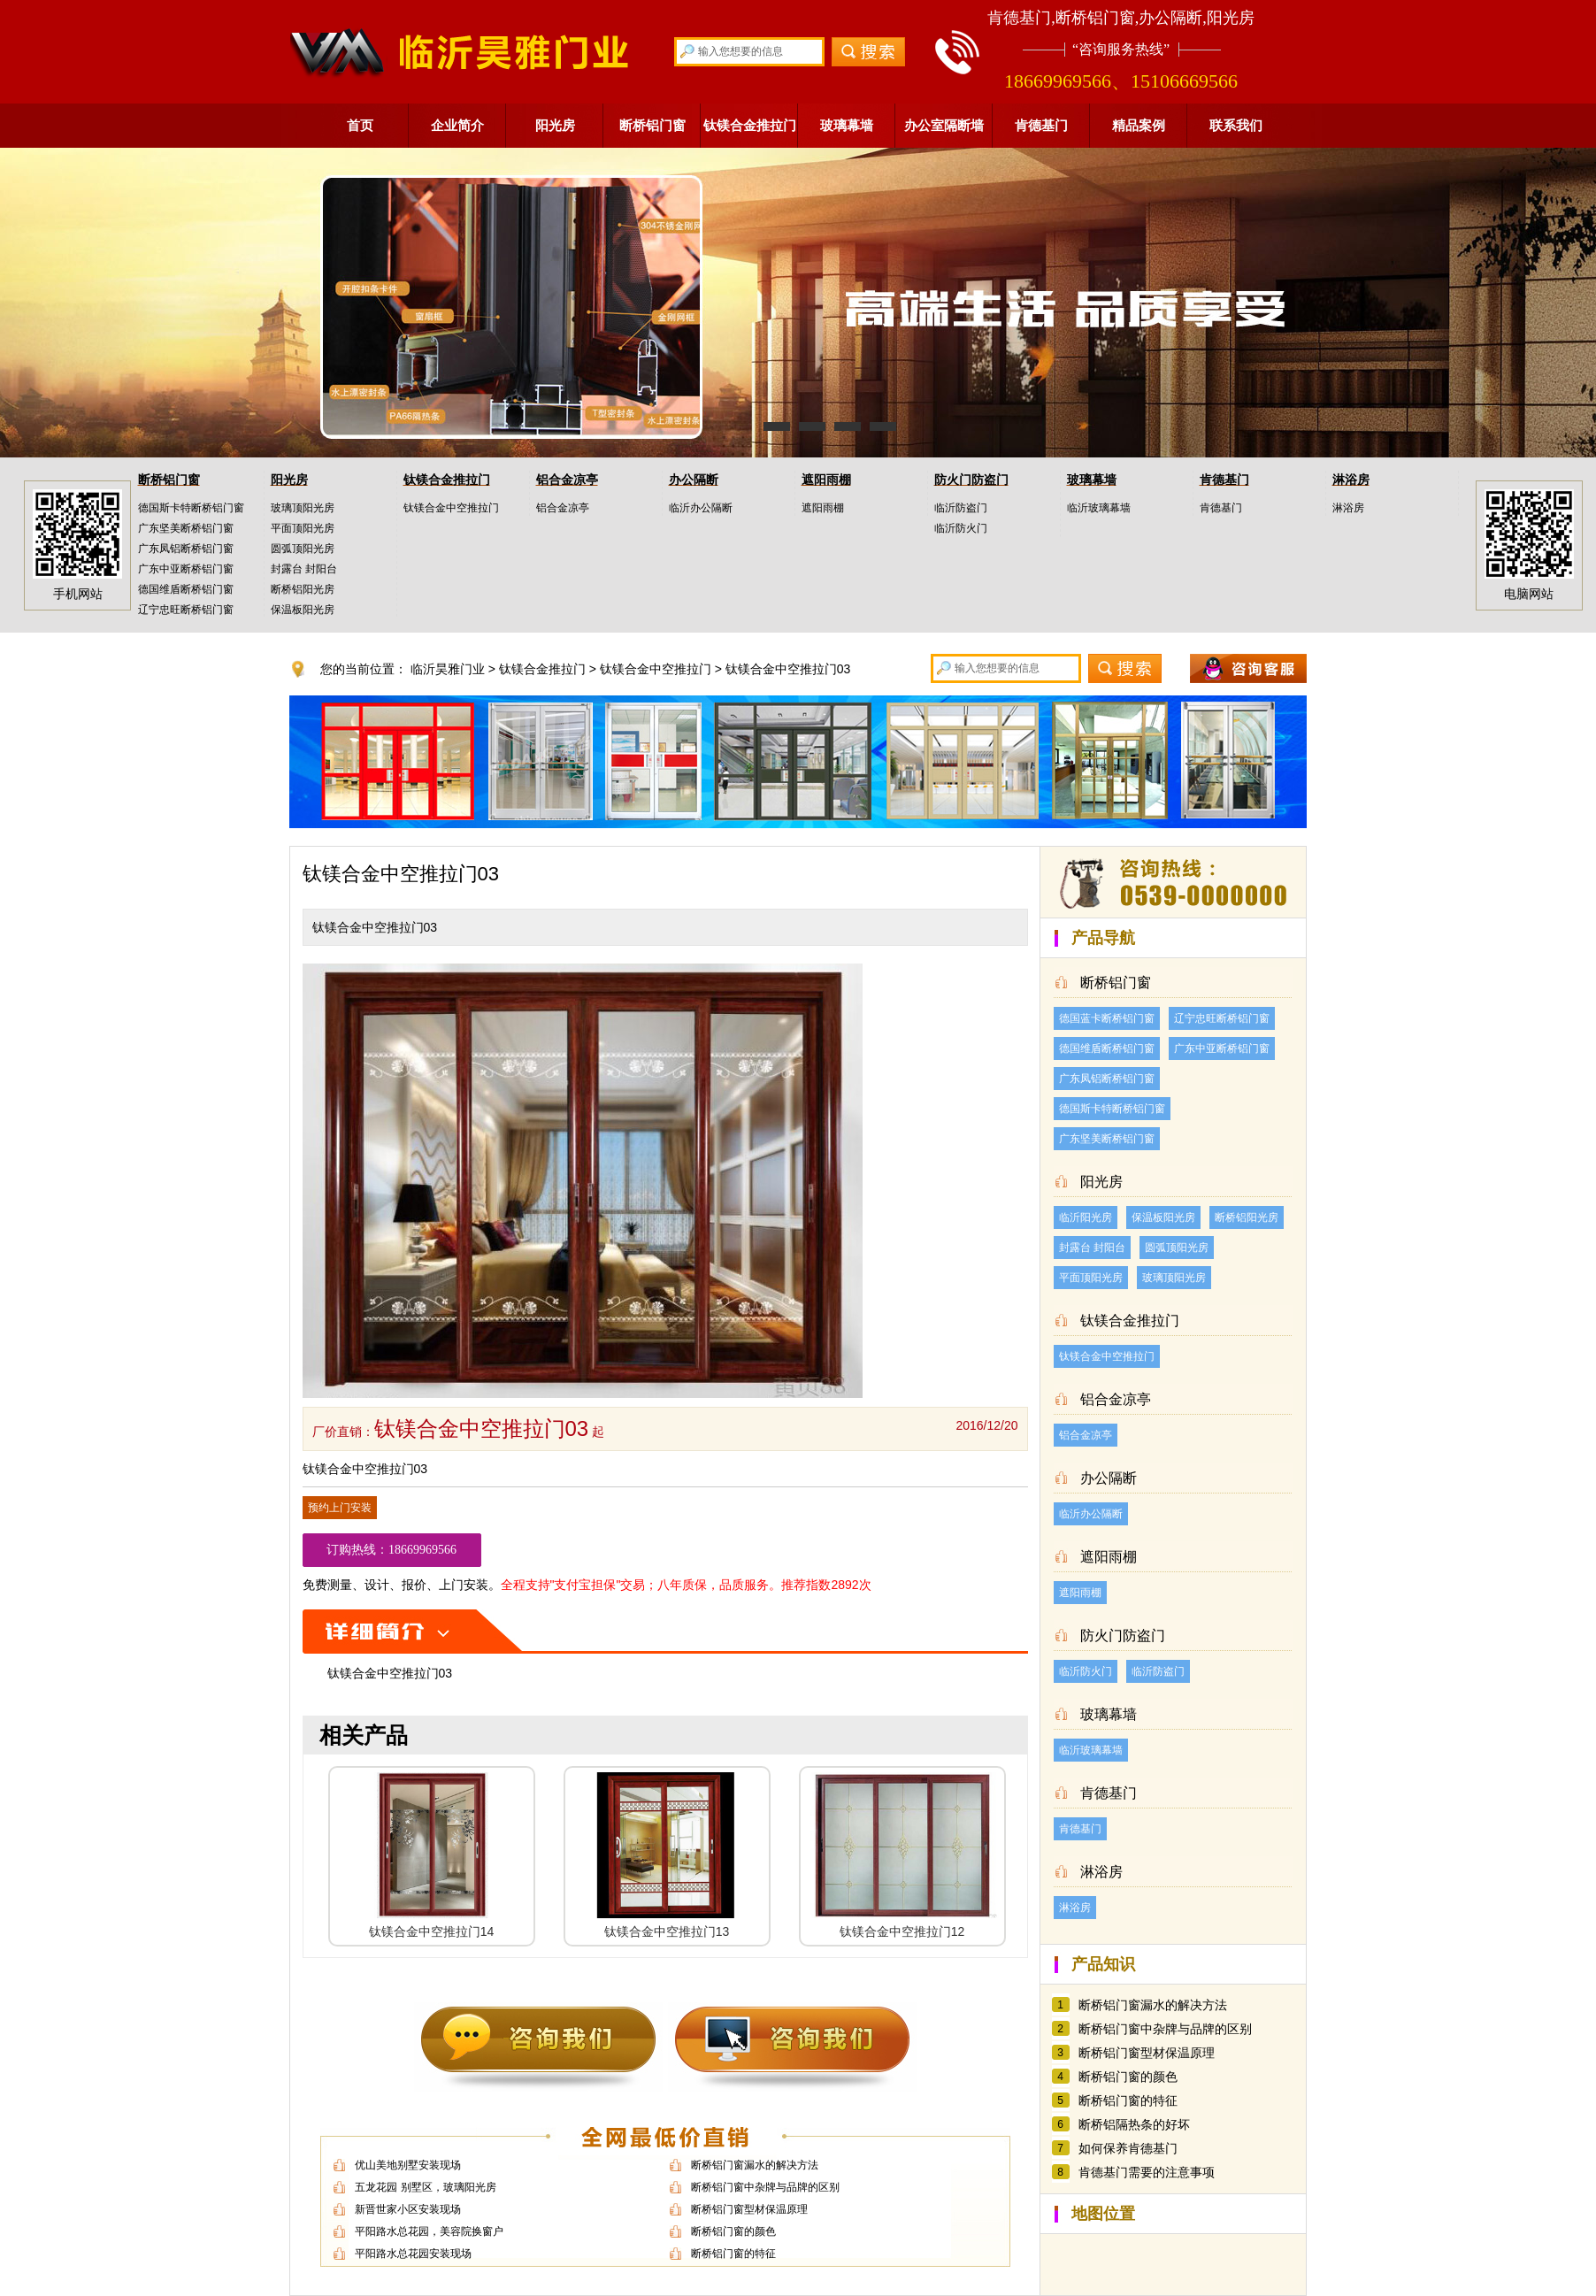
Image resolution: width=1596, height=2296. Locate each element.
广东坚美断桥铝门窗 (186, 528)
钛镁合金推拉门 (749, 125)
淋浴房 (1351, 479)
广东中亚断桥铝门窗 (186, 569)
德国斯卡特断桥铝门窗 (191, 508)
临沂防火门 (960, 528)
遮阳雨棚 (826, 479)
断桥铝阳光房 (302, 589)
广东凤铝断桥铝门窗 (186, 548)
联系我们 (1235, 125)
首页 (360, 125)
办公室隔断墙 (944, 125)
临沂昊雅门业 (448, 669)
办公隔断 (693, 479)
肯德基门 (1041, 125)
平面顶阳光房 (302, 528)
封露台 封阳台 (304, 569)
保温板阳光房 (302, 609)
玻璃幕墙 (846, 125)
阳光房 (555, 125)
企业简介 (457, 125)
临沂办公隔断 (701, 508)
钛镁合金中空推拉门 (451, 508)
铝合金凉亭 (567, 479)
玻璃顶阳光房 (302, 508)
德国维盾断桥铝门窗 (186, 589)
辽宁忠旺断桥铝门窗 (186, 609)
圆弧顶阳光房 (302, 548)
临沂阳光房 (1085, 1217)
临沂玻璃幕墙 (1099, 508)
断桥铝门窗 (652, 125)
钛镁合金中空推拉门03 (788, 669)
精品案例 (1138, 125)
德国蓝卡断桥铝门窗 (1107, 1018)
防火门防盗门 (971, 479)
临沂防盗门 (960, 508)
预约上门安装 (340, 1507)
